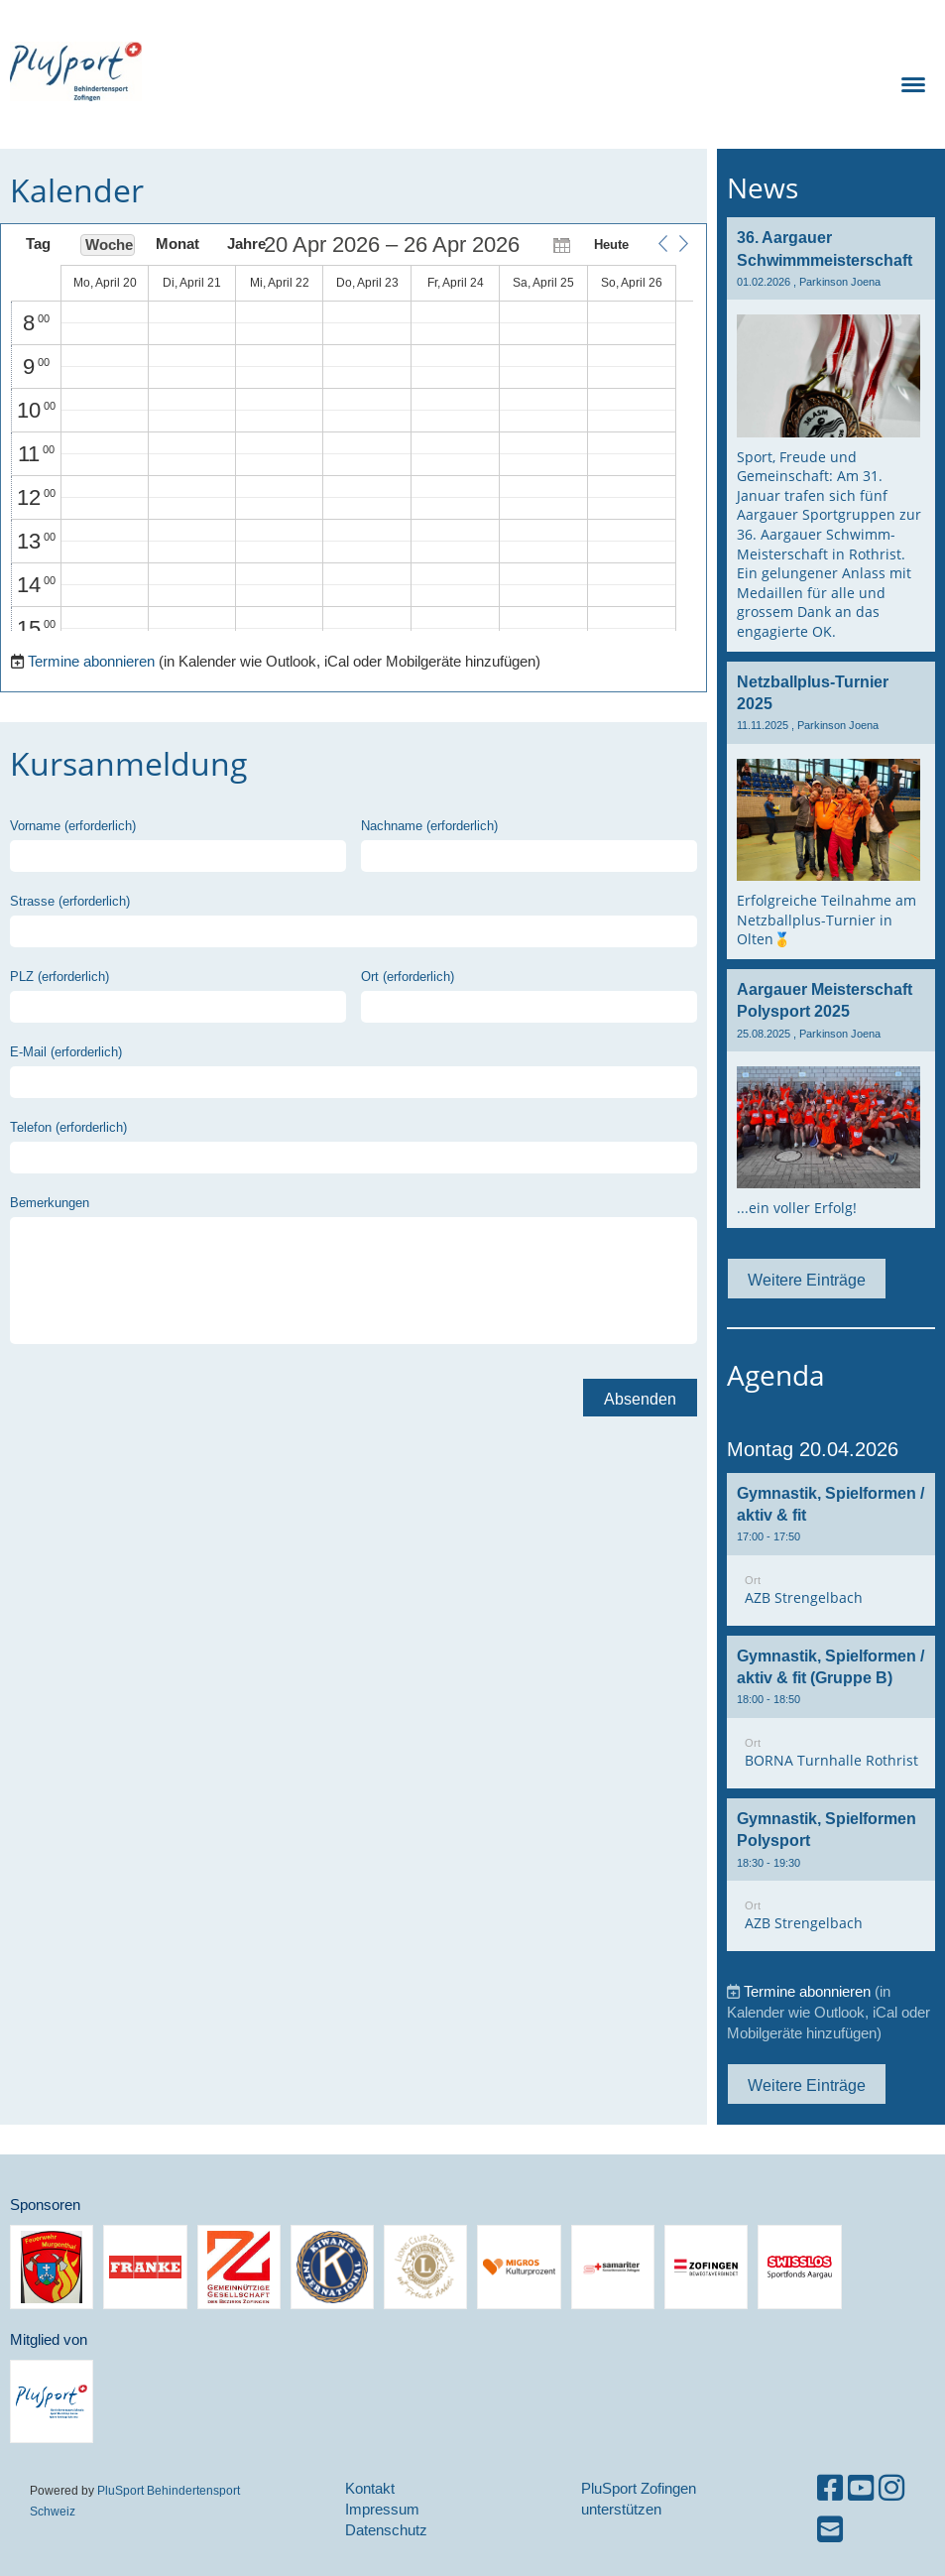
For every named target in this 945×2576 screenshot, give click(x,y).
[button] (662, 244)
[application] (352, 432)
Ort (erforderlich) (407, 976)
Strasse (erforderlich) (70, 901)
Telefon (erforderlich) (68, 1127)
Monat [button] (177, 244)
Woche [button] (109, 245)
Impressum (382, 2509)
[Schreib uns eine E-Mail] (830, 2530)
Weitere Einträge (807, 1279)
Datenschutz (386, 2529)
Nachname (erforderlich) (429, 825)
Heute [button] (611, 244)
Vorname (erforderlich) (73, 825)
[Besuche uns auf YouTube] (861, 2488)
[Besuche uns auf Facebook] (830, 2488)
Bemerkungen (49, 1202)
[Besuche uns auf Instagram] (891, 2488)
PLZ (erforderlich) (59, 976)
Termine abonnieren (91, 661)
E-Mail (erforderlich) (66, 1051)
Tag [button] (38, 244)
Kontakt (370, 2488)
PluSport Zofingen (262, 71)
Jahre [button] (246, 244)
